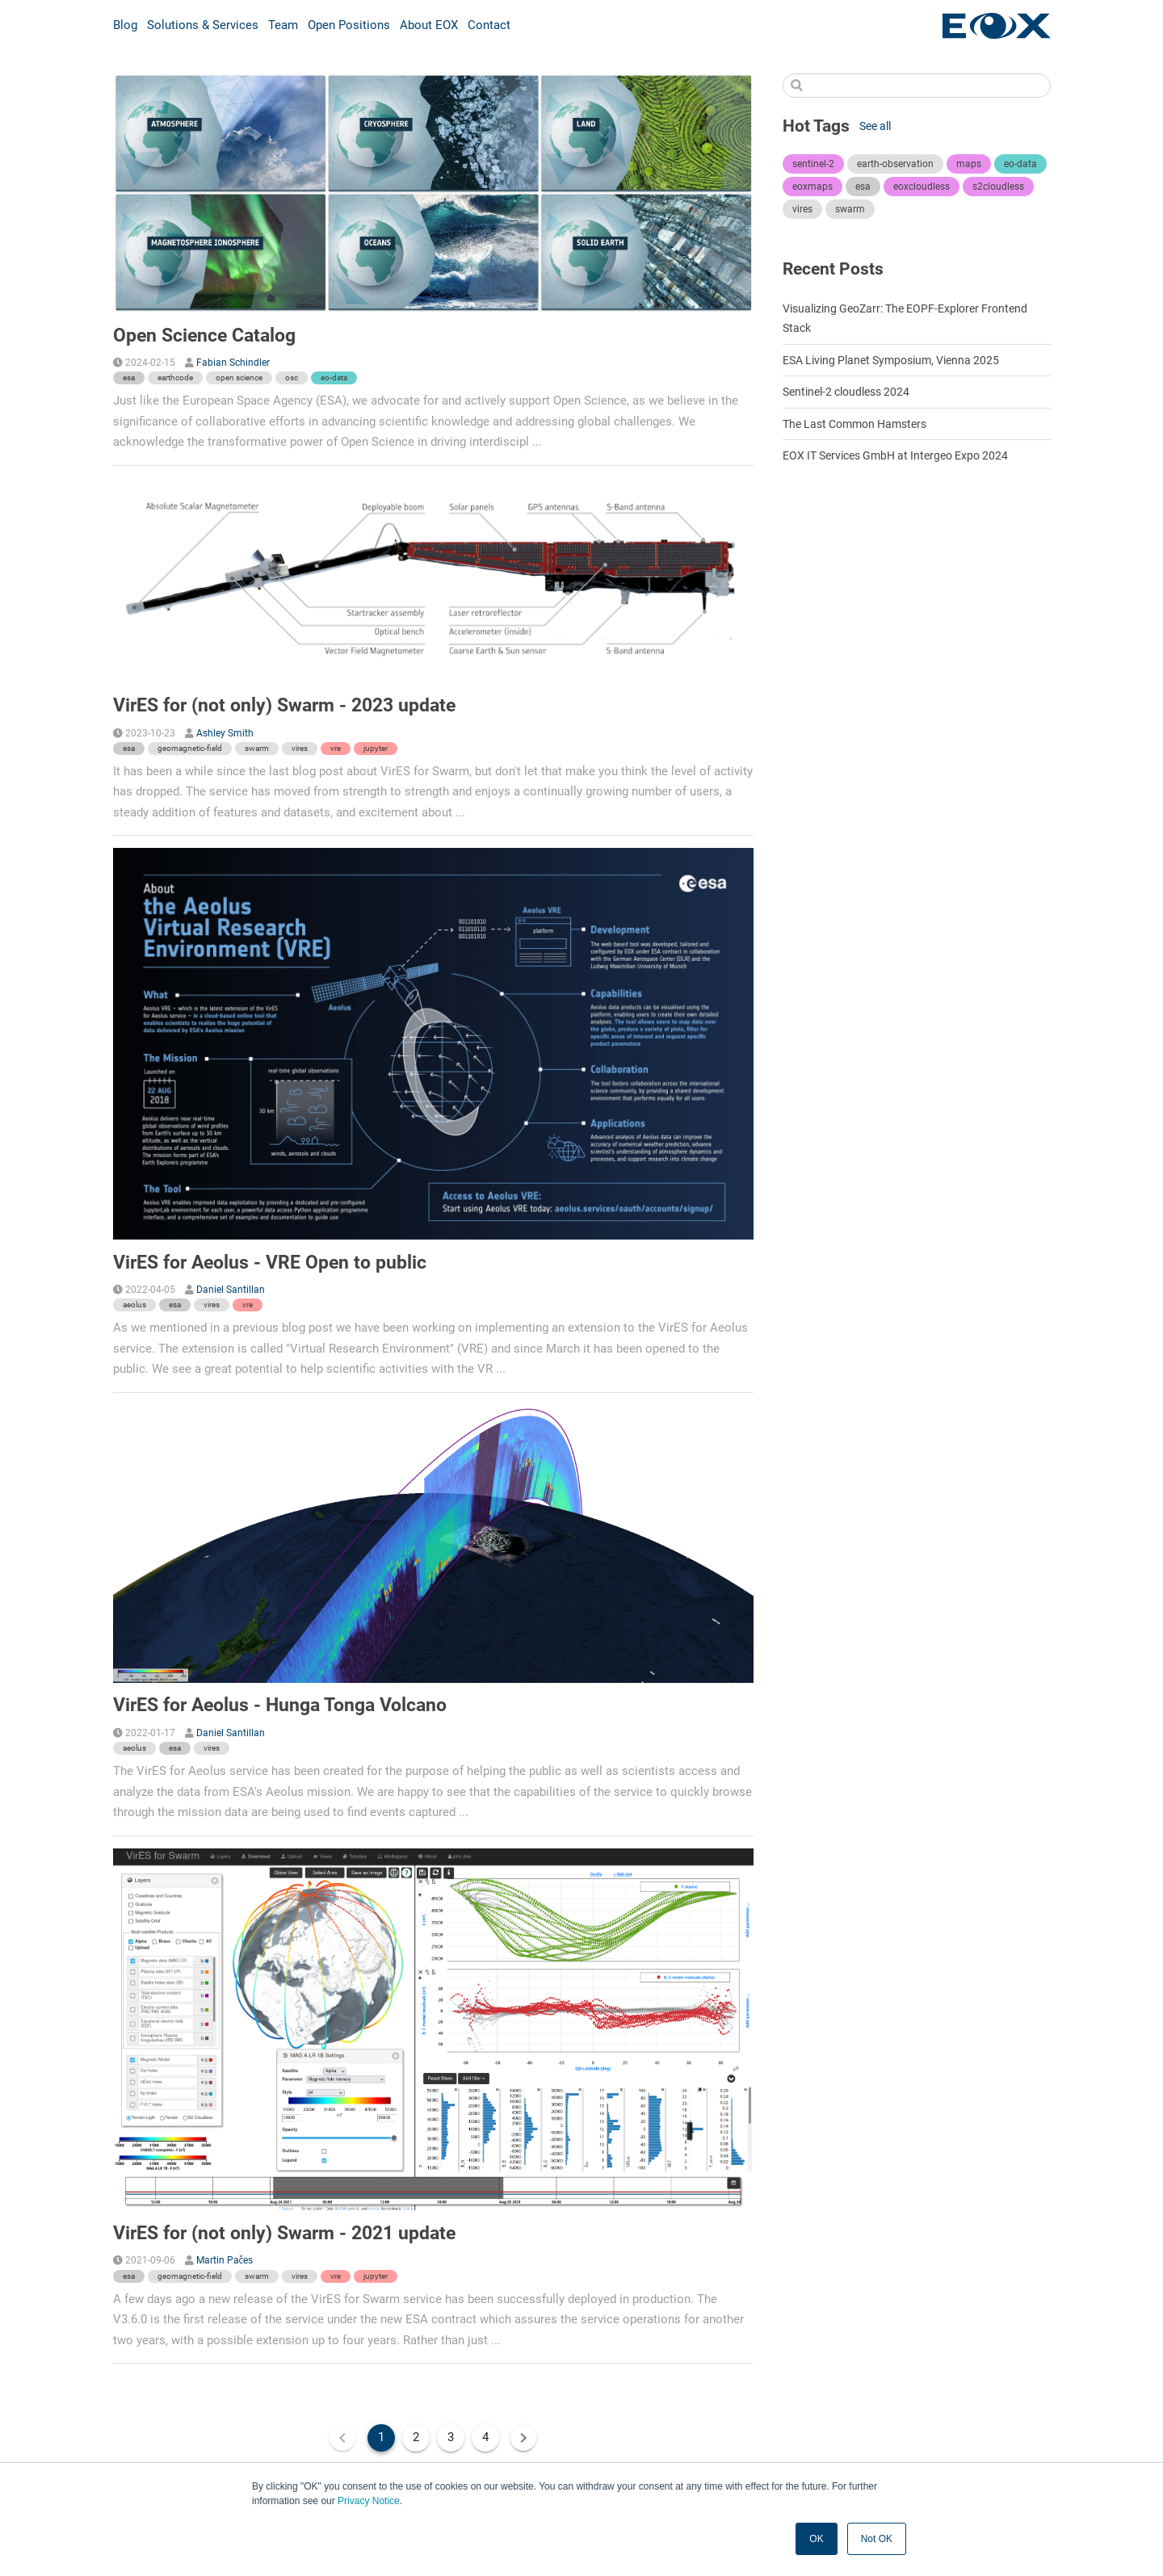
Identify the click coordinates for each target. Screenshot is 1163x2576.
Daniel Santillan (230, 1289)
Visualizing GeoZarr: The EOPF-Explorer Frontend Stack (905, 318)
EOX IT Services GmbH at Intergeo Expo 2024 (895, 455)
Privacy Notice (369, 2501)
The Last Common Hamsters (854, 423)
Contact (489, 25)
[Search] (917, 85)
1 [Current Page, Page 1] (381, 2437)
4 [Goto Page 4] (485, 2437)
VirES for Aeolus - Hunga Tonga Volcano (280, 1704)
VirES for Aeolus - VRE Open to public (269, 1262)
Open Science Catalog (204, 335)
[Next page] (523, 2438)
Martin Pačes (225, 2260)
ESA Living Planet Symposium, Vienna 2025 (891, 360)
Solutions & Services (202, 25)
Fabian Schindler (233, 362)
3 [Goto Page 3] (450, 2437)
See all (875, 126)
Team (283, 25)
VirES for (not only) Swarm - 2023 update (284, 704)
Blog (125, 25)
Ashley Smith (225, 733)
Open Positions (349, 25)
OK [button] (816, 2539)
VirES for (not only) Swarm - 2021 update (284, 2232)
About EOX (429, 25)
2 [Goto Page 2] (416, 2437)
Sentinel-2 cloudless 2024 (846, 391)
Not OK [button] (876, 2539)
